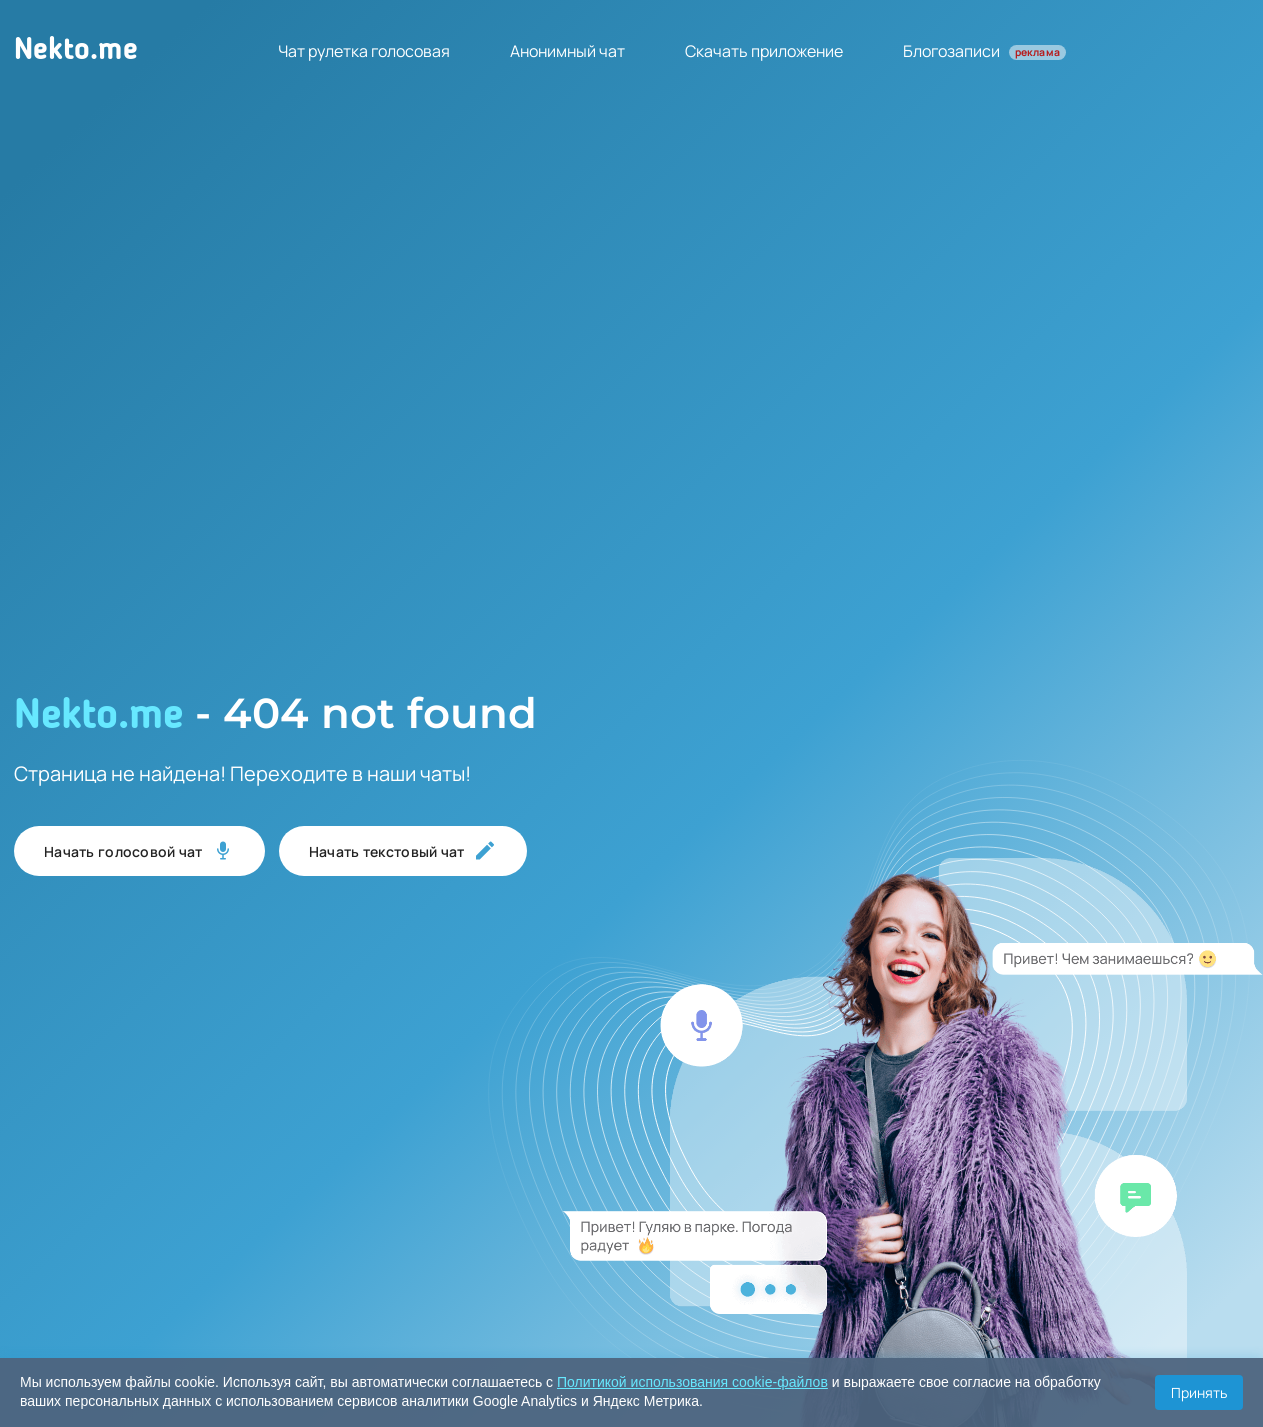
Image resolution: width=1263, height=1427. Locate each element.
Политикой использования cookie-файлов (692, 1382)
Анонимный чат (567, 51)
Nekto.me (76, 51)
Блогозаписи (984, 51)
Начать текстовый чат (403, 851)
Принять (1199, 1392)
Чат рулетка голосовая (364, 51)
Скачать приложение (764, 51)
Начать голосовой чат (139, 851)
